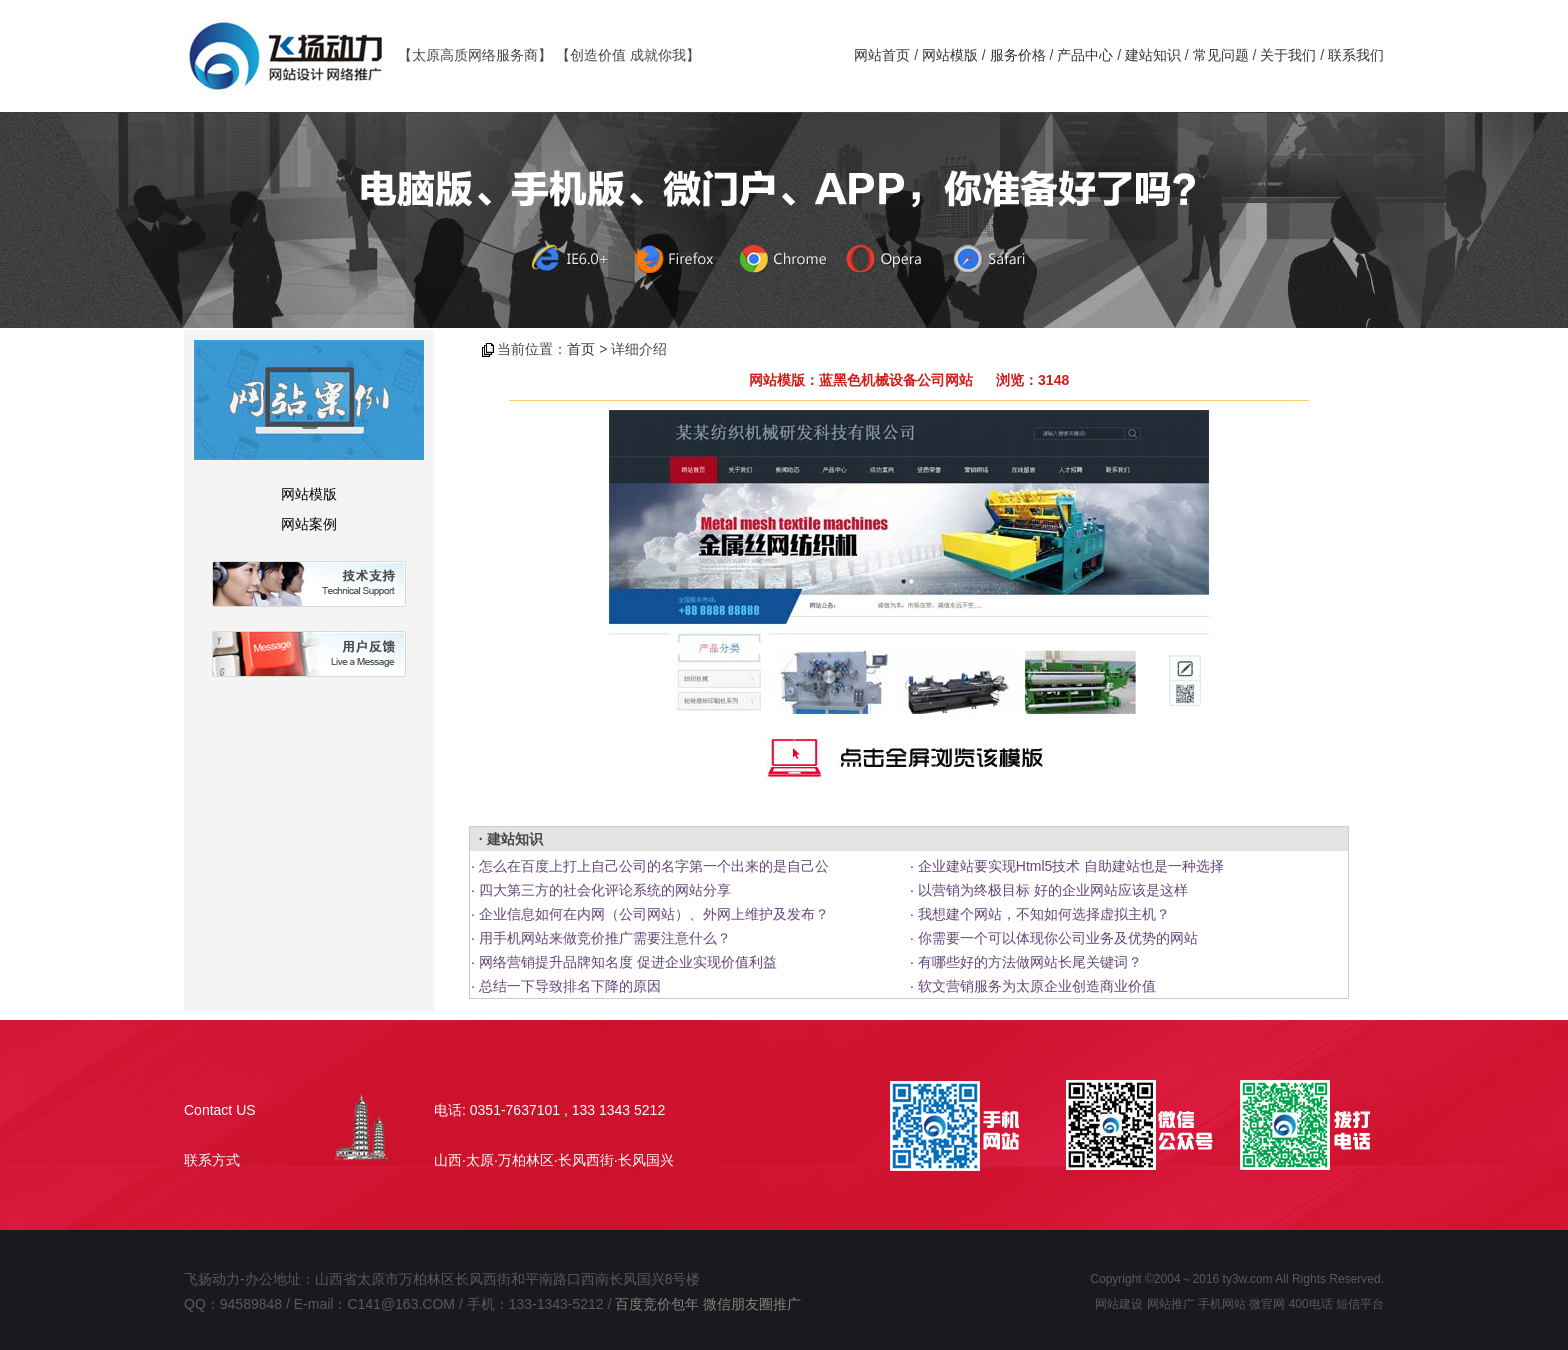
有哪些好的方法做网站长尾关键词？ (1030, 962)
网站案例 (309, 524)
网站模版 (950, 55)
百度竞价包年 (657, 1304)
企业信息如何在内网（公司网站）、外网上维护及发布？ (654, 914)
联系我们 (1356, 55)
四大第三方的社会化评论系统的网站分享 (605, 890)
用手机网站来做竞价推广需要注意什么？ (605, 938)
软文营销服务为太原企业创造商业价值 (1037, 986)
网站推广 (1171, 1304)
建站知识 (1153, 55)
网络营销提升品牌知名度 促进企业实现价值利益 (628, 962)
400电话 (1311, 1304)
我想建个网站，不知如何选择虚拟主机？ (1044, 914)
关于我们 (1288, 55)
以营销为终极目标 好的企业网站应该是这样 (1053, 890)
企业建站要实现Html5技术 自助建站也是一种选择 (1071, 866)
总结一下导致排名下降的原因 (570, 986)
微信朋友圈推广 (752, 1304)
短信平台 (1360, 1304)
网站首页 (882, 55)
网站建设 (1119, 1304)
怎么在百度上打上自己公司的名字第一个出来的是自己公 (654, 866)
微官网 (1267, 1304)
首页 (581, 349)
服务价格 (1018, 55)
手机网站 (1222, 1304)
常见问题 (1221, 55)
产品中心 (1085, 55)
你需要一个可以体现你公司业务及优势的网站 (1058, 938)
